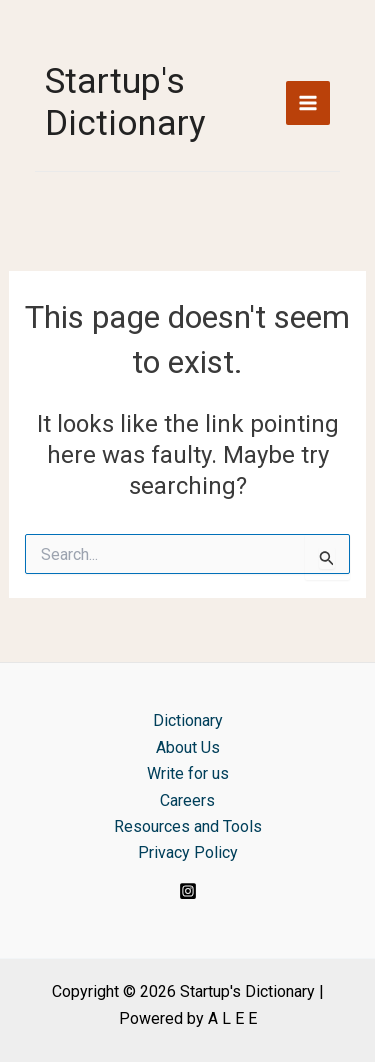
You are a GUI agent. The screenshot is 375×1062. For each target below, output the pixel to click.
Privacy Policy (188, 852)
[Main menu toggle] (308, 103)
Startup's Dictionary (125, 102)
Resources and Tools (188, 826)
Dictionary (188, 720)
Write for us (188, 773)
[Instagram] (188, 891)
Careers (187, 800)
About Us (188, 747)
